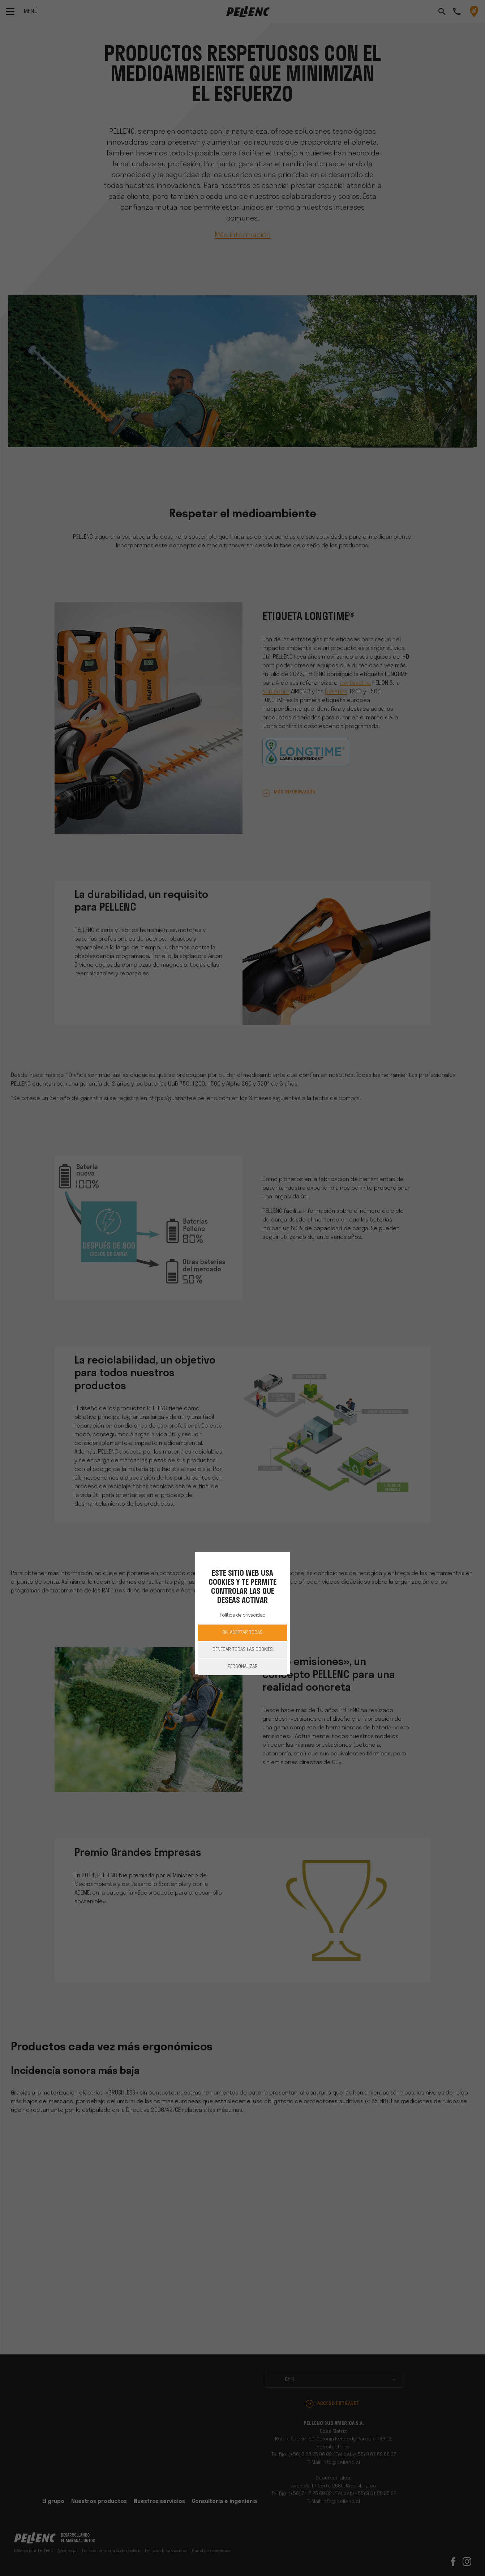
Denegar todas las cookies (243, 1649)
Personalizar (243, 1666)
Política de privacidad (243, 1615)
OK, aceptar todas (242, 1632)
